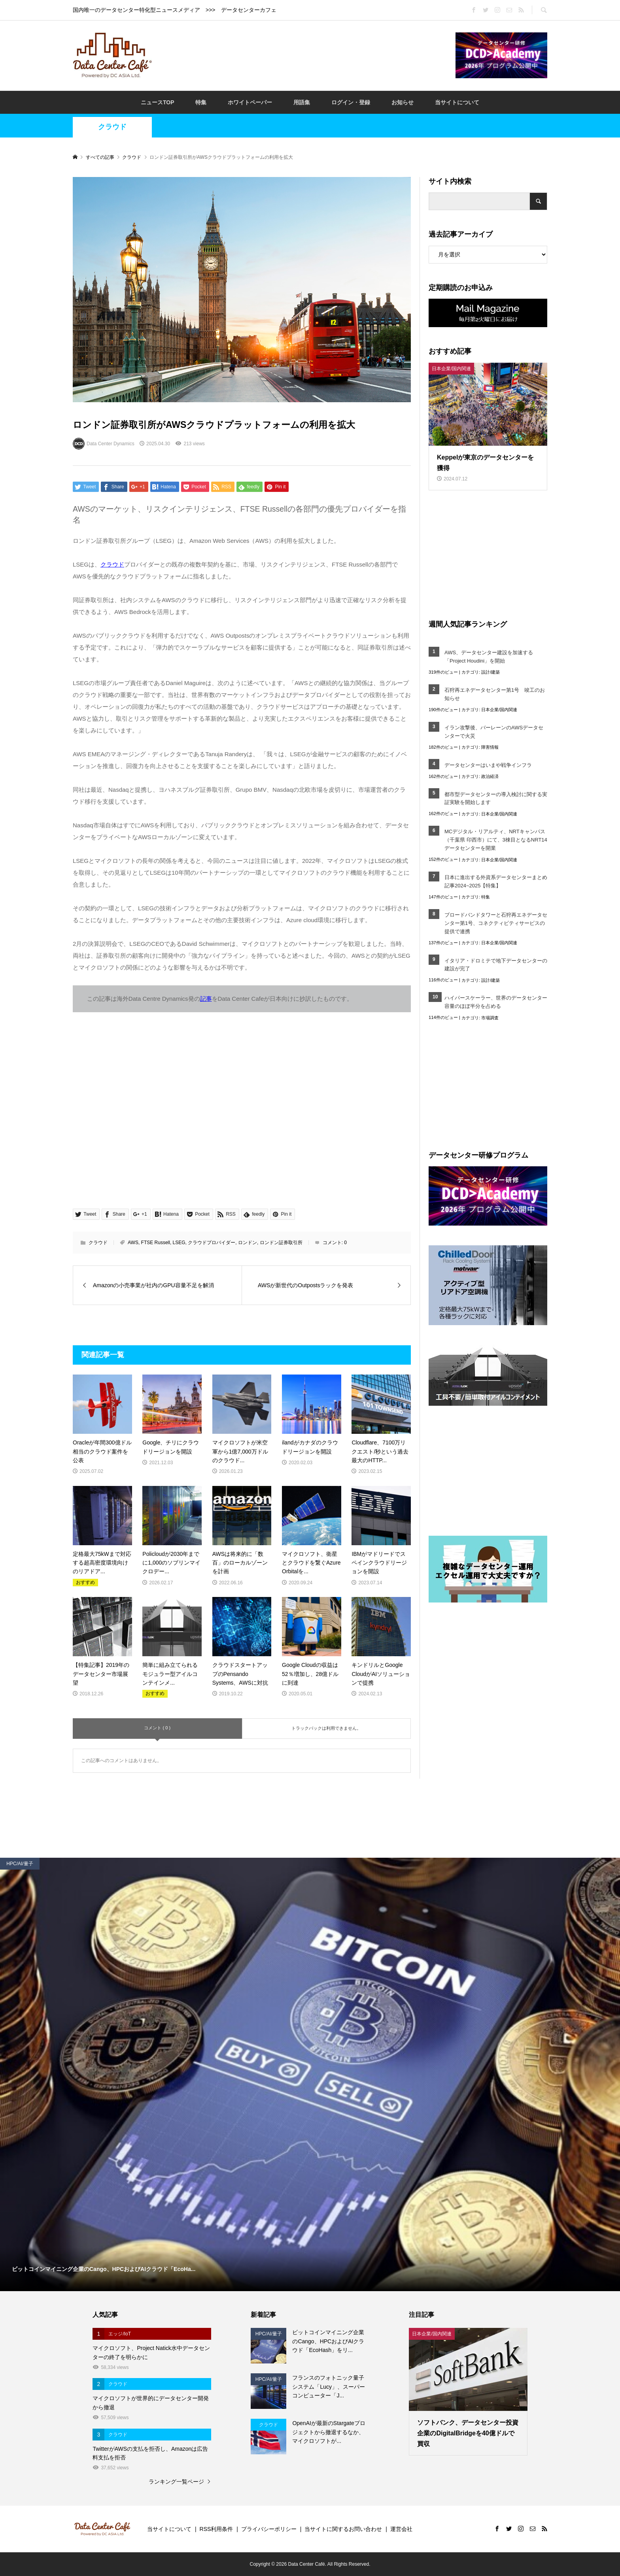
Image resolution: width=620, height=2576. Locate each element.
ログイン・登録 (350, 102)
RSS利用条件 (216, 2529)
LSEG (179, 1242)
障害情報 (490, 747)
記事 (206, 998)
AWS (133, 1242)
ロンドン (247, 1242)
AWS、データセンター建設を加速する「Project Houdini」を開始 (488, 657)
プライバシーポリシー (269, 2529)
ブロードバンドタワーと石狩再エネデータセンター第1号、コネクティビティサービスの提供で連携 (495, 923)
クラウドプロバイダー (211, 1242)
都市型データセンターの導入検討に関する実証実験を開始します (495, 798)
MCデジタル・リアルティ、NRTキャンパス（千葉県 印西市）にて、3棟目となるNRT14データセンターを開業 (495, 840)
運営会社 (401, 2529)
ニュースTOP (157, 102)
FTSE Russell (155, 1242)
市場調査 (490, 1017)
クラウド (112, 127)
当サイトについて (457, 102)
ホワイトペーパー (250, 102)
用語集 (301, 102)
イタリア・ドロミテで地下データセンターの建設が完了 (495, 965)
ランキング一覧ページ (176, 2481)
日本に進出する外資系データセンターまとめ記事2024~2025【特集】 (495, 881)
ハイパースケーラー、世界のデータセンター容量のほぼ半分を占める (495, 1002)
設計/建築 (490, 672)
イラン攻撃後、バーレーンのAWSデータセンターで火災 (493, 732)
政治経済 (490, 776)
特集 (200, 102)
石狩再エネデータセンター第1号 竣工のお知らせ (494, 694)
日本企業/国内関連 (499, 709)
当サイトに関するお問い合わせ (343, 2529)
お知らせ (402, 102)
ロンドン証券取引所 (281, 1242)
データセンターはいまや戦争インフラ (488, 765)
